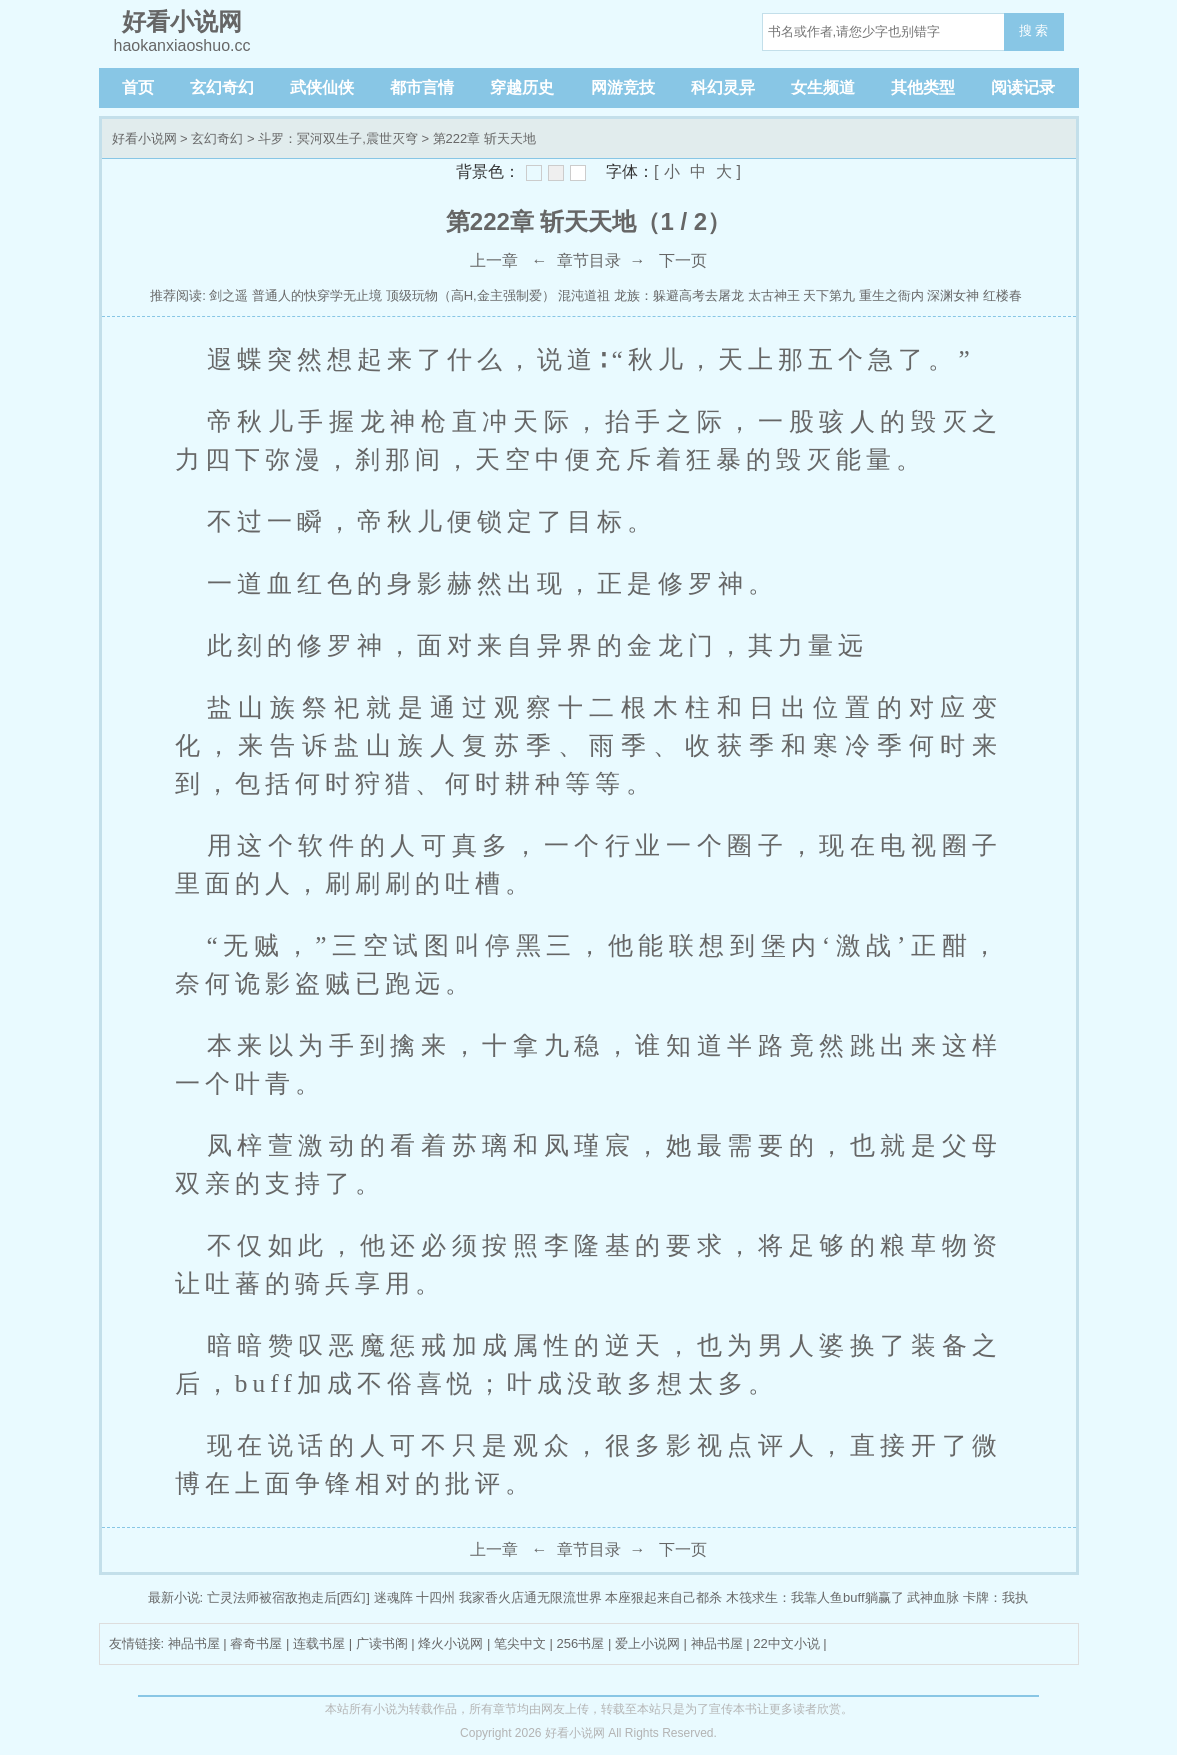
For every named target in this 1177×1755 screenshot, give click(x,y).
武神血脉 (933, 1597)
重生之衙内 (891, 295)
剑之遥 (228, 295)
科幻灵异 (723, 87)
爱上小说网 (647, 1643)
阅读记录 (1023, 87)
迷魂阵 (393, 1597)
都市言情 (422, 87)
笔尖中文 (520, 1643)
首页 (138, 87)
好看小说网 (144, 138)
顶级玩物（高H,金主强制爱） (470, 295)
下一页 (683, 260)
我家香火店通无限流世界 (530, 1597)
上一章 (494, 260)
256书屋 (581, 1643)
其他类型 (923, 87)
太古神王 (774, 295)
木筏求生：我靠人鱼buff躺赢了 (814, 1597)
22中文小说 (786, 1643)
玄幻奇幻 (222, 87)
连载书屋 (319, 1643)
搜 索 (1034, 30)
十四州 (435, 1597)
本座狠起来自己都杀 (663, 1597)
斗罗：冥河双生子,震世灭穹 (338, 138)
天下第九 (829, 295)
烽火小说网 (450, 1643)
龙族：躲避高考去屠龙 (679, 295)
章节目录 (589, 260)
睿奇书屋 (256, 1643)
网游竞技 (623, 87)
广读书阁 (382, 1643)
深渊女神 (953, 295)
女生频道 (823, 87)
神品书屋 (194, 1643)
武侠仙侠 (322, 87)
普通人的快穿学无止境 (317, 295)
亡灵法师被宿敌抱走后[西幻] (288, 1597)
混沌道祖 (584, 295)
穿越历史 (522, 87)
